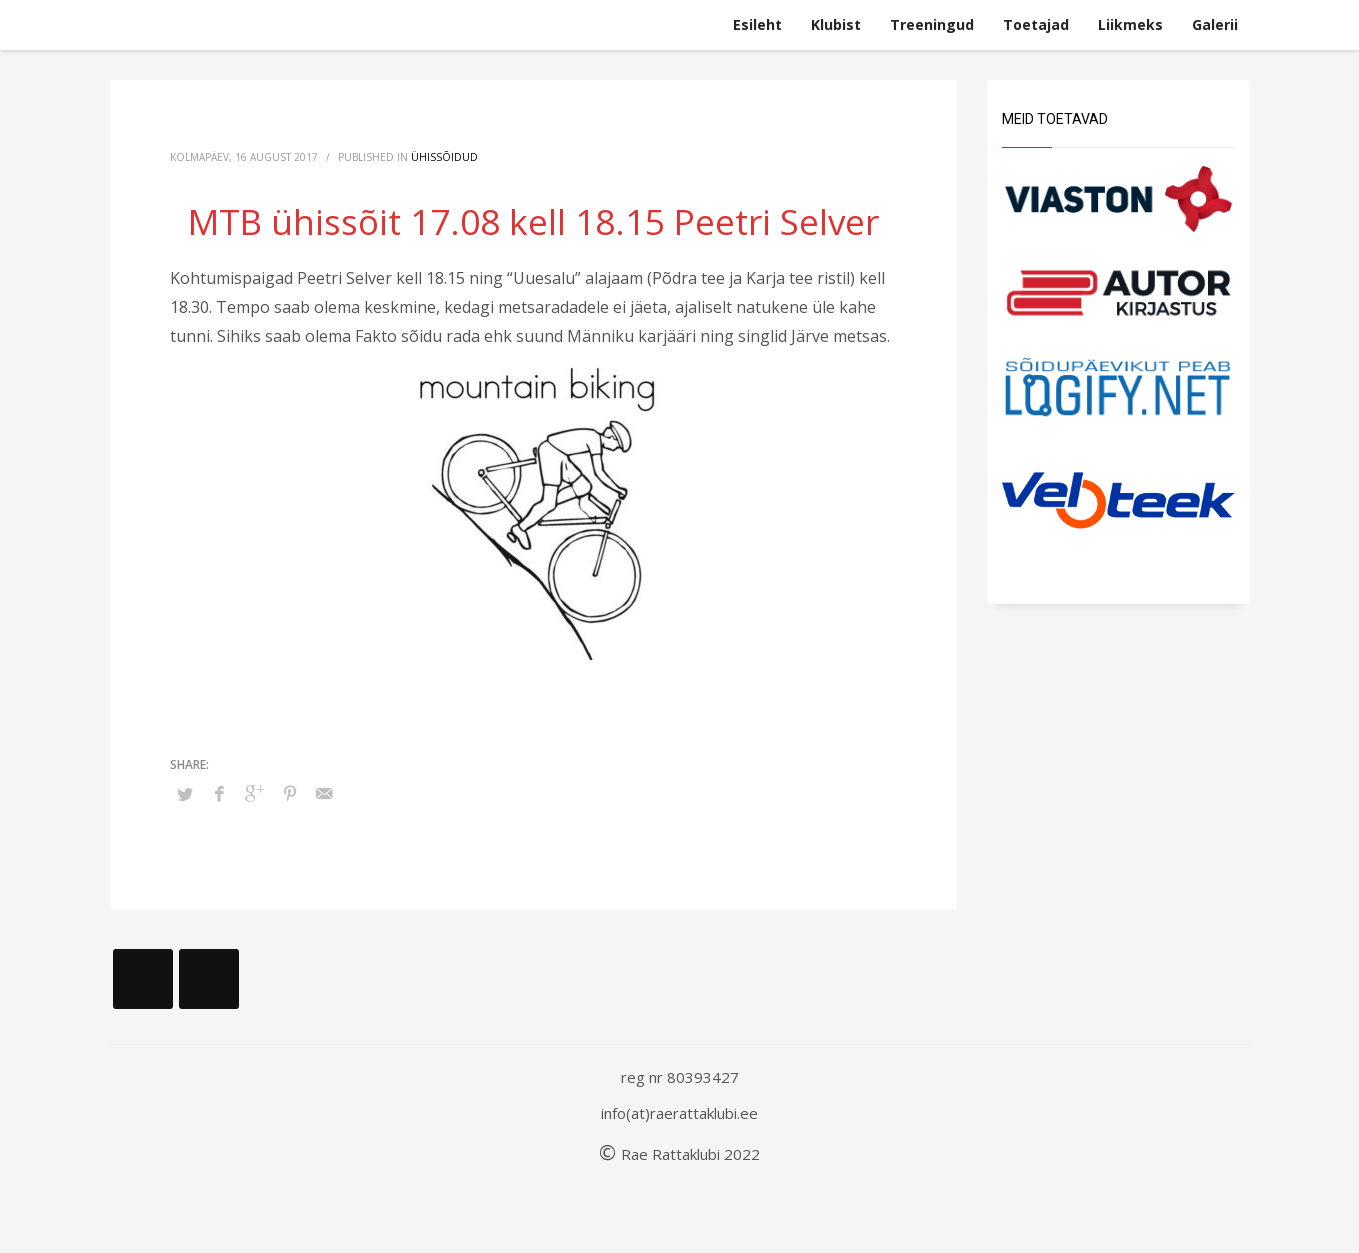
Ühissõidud (444, 157)
